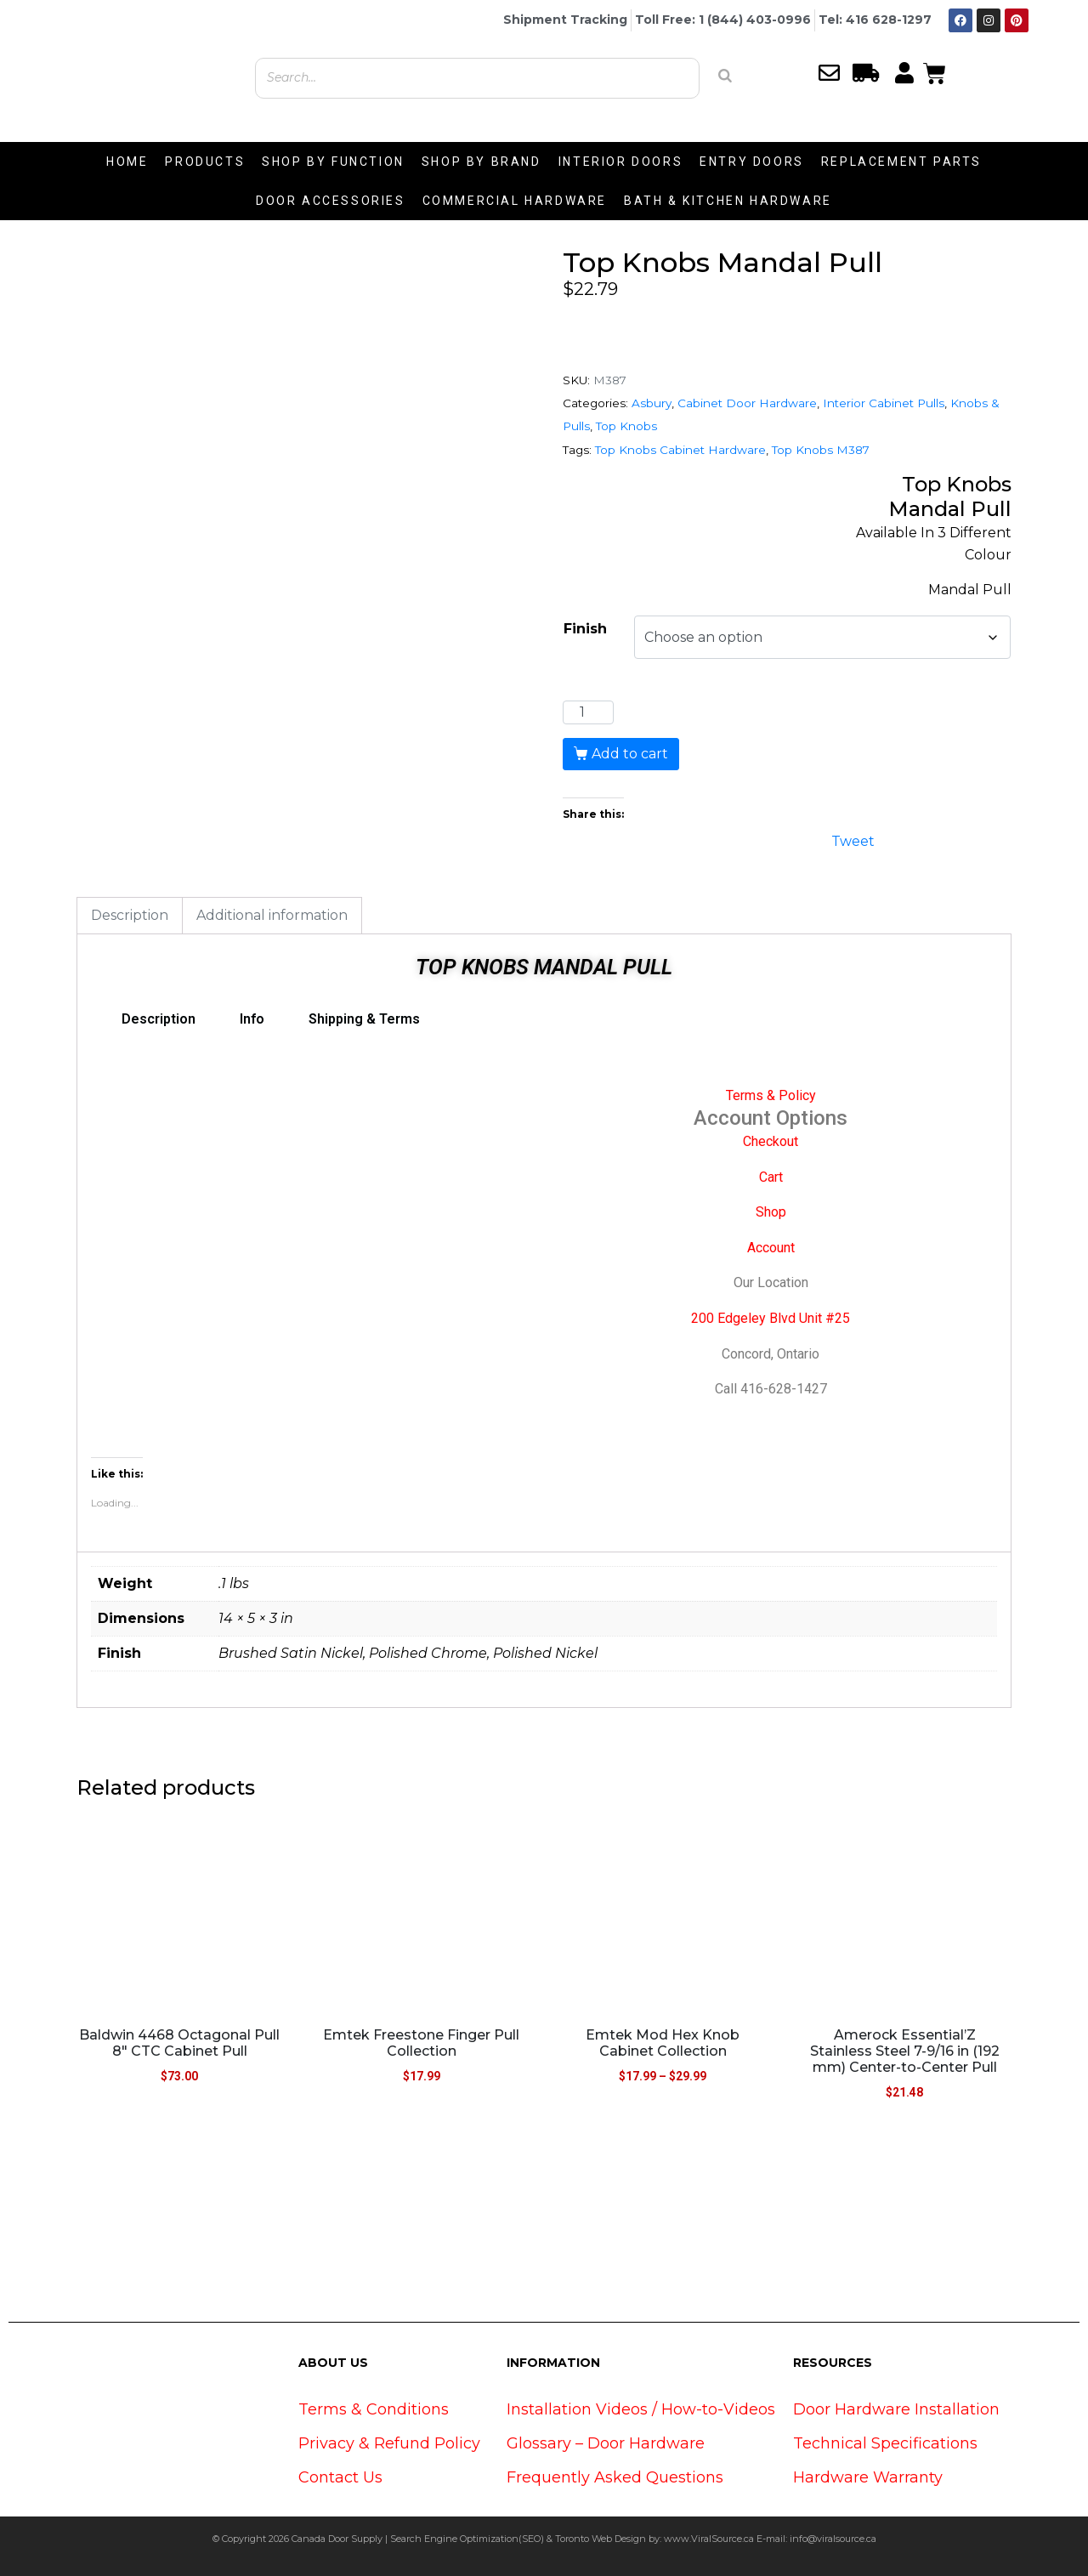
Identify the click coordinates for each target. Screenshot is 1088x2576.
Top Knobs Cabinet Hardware (680, 450)
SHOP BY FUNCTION (333, 161)
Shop (771, 1212)
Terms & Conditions (373, 2409)
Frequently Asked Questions (615, 2477)
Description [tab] (129, 915)
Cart (771, 1177)
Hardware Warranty (868, 2477)
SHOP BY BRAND (481, 161)
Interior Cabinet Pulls (883, 403)
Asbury (652, 403)
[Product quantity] (588, 712)
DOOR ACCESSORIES (330, 200)
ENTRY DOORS (752, 161)
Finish (585, 629)
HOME (127, 161)
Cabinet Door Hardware (747, 403)
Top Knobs (626, 426)
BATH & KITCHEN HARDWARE (728, 200)
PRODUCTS (205, 161)
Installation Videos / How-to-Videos (641, 2409)
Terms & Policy (771, 1095)
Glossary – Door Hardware (606, 2443)
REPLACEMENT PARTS (901, 161)
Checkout (770, 1141)
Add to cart (630, 754)
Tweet (853, 839)
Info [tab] (252, 1019)
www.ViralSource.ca (709, 2539)
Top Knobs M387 (821, 450)
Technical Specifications (885, 2443)
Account (771, 1248)
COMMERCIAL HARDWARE (514, 200)
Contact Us (340, 2477)
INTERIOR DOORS (620, 161)
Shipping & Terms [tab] (364, 1019)
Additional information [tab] (272, 915)
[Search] (725, 76)
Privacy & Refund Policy (389, 2443)
